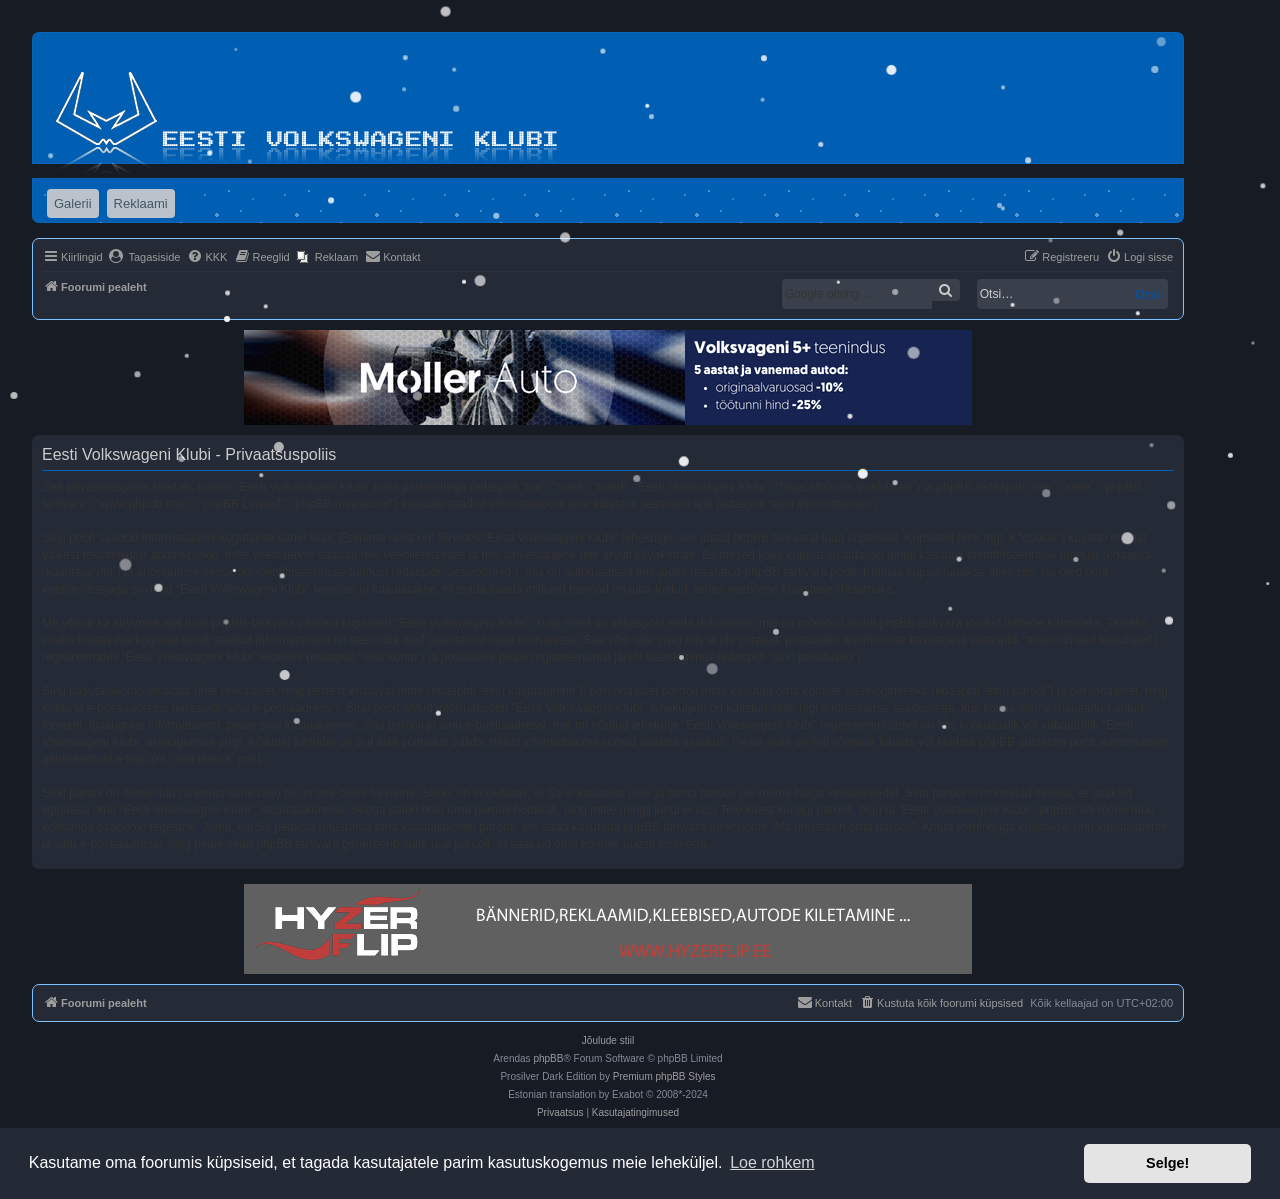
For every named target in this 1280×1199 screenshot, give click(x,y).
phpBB (548, 1058)
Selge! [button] (1167, 1163)
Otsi (1147, 294)
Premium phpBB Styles (664, 1076)
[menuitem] (144, 257)
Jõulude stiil (608, 1040)
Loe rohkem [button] (772, 1162)
